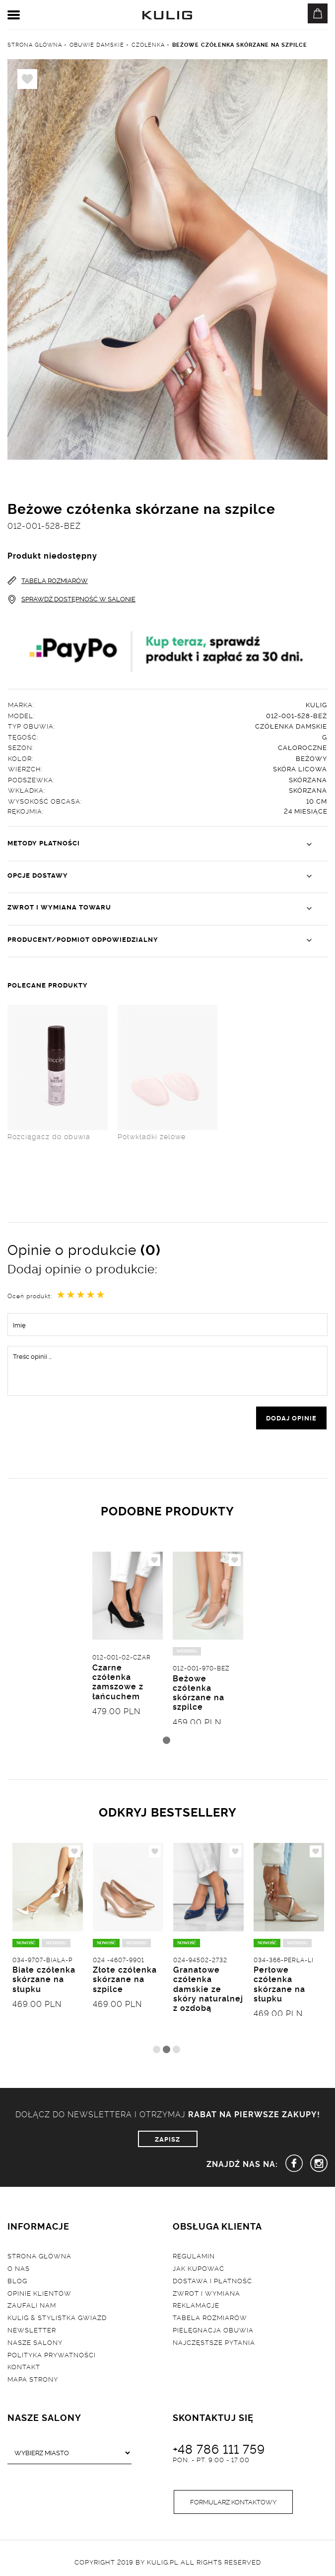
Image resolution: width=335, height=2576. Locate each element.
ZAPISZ (167, 2138)
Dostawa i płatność (212, 2280)
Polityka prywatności (51, 2354)
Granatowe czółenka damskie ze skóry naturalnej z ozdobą (208, 1988)
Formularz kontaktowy (233, 2501)
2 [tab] (166, 2049)
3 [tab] (176, 2049)
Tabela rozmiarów (210, 2317)
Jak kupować (198, 2267)
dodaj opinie (291, 1417)
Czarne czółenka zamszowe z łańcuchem (117, 1681)
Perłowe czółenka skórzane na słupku (279, 1983)
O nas (18, 2267)
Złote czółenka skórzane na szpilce (125, 1979)
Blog (17, 2280)
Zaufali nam (31, 2304)
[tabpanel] (127, 1650)
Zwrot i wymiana (206, 2292)
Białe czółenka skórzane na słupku (43, 1979)
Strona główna (39, 2255)
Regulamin (194, 2255)
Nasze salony (35, 2341)
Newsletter (31, 2329)
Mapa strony (32, 2378)
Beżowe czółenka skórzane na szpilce (198, 1692)
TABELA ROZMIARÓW (47, 580)
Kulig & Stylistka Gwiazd (57, 2317)
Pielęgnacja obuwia (213, 2329)
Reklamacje (196, 2304)
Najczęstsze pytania (214, 2341)
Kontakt (23, 2366)
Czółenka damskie (291, 725)
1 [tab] (166, 1740)
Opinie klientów (39, 2292)
